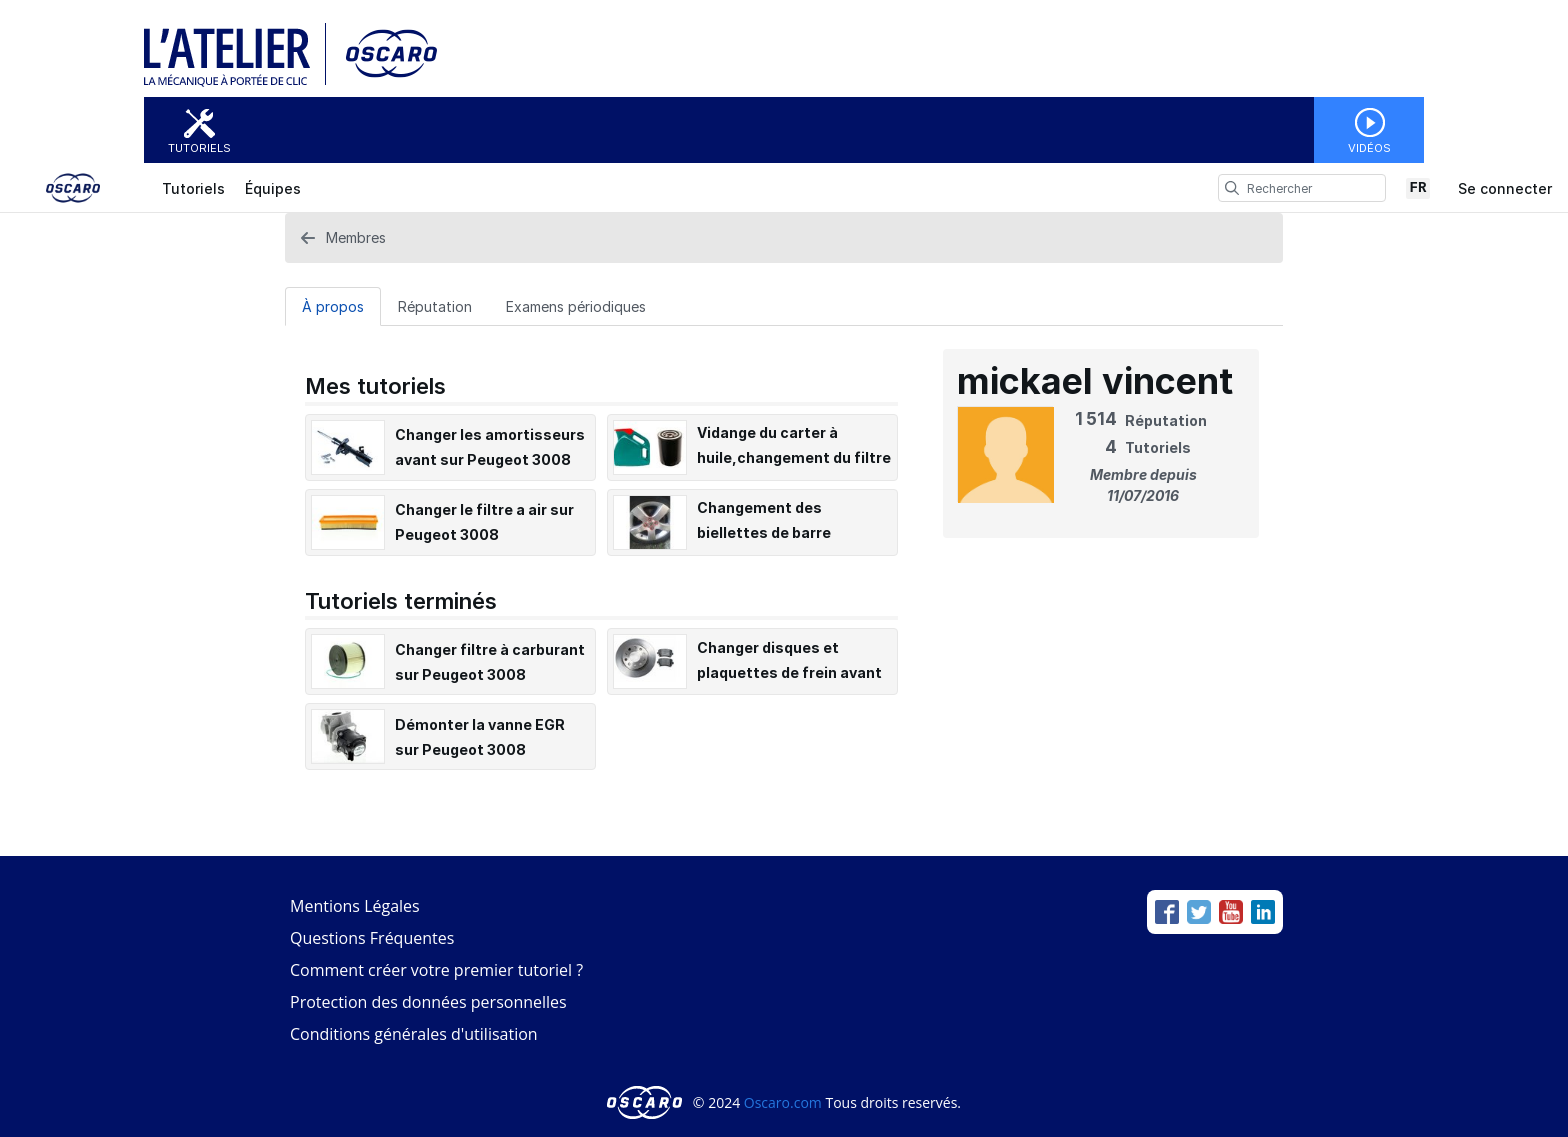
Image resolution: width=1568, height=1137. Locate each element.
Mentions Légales (355, 906)
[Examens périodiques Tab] (576, 306)
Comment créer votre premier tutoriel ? (436, 970)
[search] (1232, 188)
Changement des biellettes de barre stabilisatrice (764, 532)
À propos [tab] (333, 306)
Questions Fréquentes (372, 938)
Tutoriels (199, 148)
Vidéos (1369, 148)
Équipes (273, 188)
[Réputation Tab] (435, 306)
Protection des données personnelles (428, 1002)
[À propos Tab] (333, 306)
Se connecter (1505, 188)
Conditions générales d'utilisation (414, 1034)
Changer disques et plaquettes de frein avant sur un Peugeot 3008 (789, 672)
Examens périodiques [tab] (576, 306)
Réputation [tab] (435, 306)
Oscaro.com (783, 1102)
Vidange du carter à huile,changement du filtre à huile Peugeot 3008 (794, 457)
